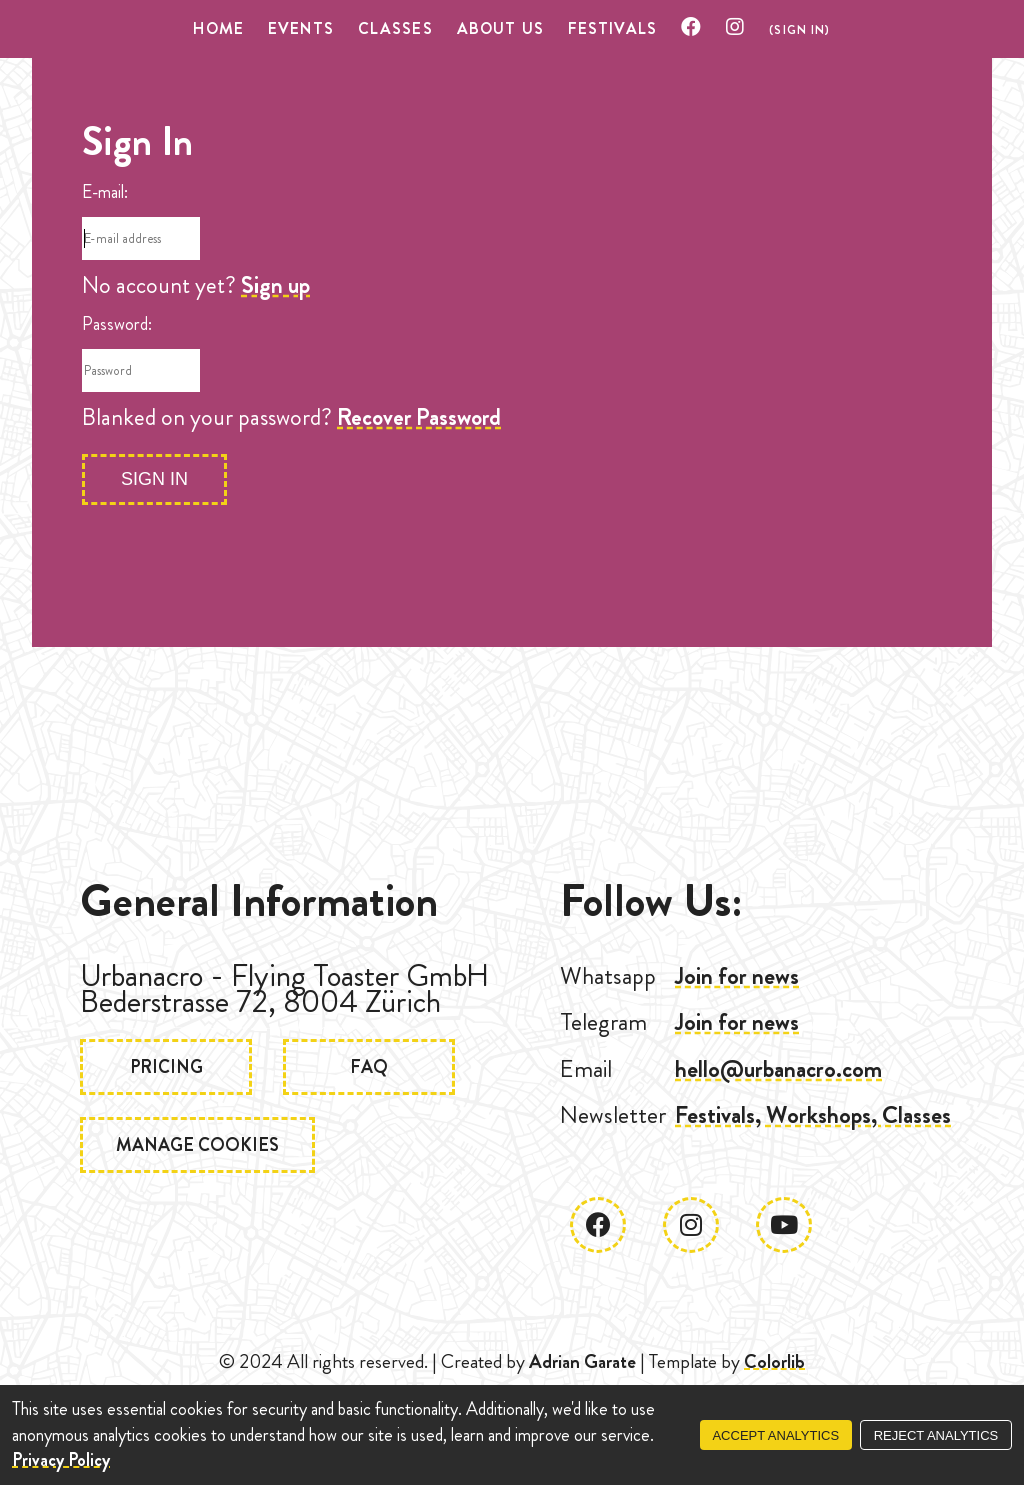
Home (218, 28)
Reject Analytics (936, 1435)
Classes (395, 28)
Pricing (169, 1068)
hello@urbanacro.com (778, 1069)
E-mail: (105, 192)
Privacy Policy (61, 1460)
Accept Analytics (775, 1435)
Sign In (154, 479)
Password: (117, 324)
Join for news (737, 976)
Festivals (612, 28)
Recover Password (419, 417)
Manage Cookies (200, 1148)
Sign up (275, 285)
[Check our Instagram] (735, 28)
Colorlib (774, 1361)
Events (301, 28)
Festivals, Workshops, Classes (813, 1115)
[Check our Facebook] (691, 28)
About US (500, 28)
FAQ (378, 1068)
